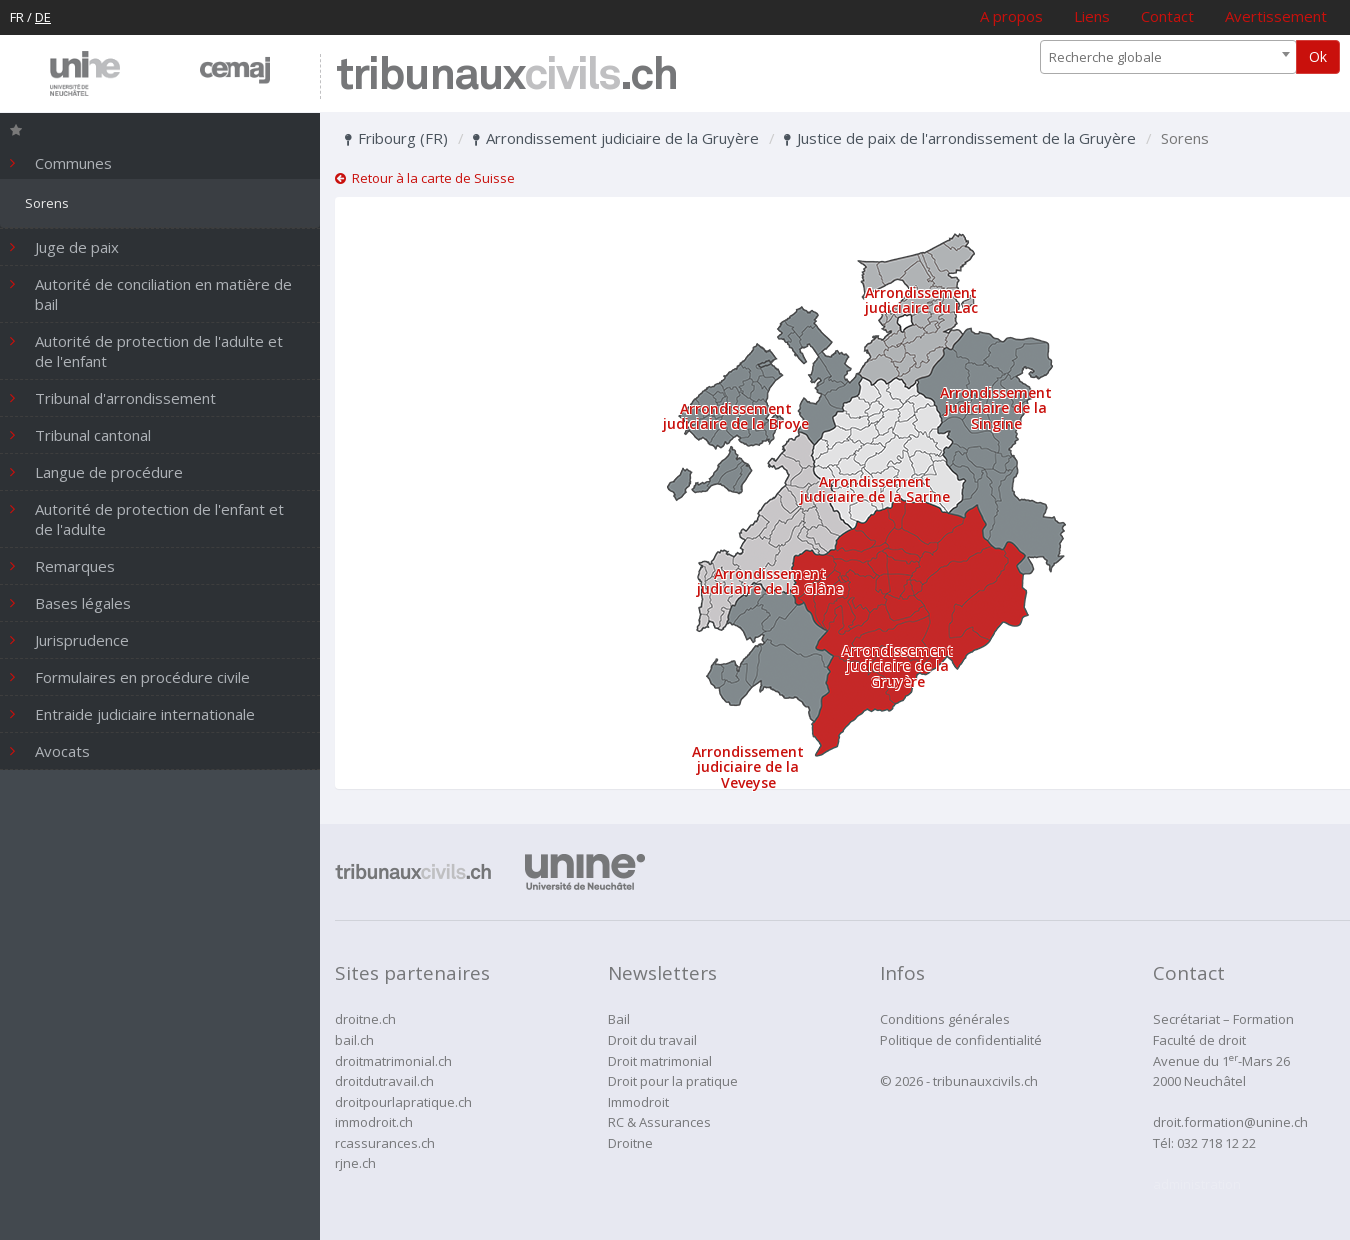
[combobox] (1168, 57)
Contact (1167, 16)
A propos (1011, 16)
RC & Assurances (659, 1122)
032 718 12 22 (1216, 1143)
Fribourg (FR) (396, 138)
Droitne (630, 1143)
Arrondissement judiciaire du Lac (921, 300)
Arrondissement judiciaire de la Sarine (875, 489)
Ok (1318, 56)
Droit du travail (652, 1040)
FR (17, 17)
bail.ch (354, 1040)
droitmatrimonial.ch (393, 1061)
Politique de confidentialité (961, 1040)
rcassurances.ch (385, 1143)
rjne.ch (355, 1163)
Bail (619, 1019)
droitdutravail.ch (384, 1081)
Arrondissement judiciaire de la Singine (996, 408)
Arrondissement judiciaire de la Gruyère (616, 138)
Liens (1092, 16)
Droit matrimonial (660, 1061)
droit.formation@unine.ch (1230, 1122)
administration (1197, 1184)
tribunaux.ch (506, 76)
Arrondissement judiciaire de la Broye (736, 416)
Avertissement (1276, 16)
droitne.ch (365, 1019)
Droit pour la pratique (673, 1081)
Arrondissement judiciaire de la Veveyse (748, 767)
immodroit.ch (374, 1122)
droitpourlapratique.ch (403, 1102)
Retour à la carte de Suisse (425, 178)
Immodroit (638, 1102)
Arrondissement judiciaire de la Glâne (770, 581)
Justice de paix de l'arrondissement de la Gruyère (960, 138)
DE (43, 17)
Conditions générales (945, 1019)
